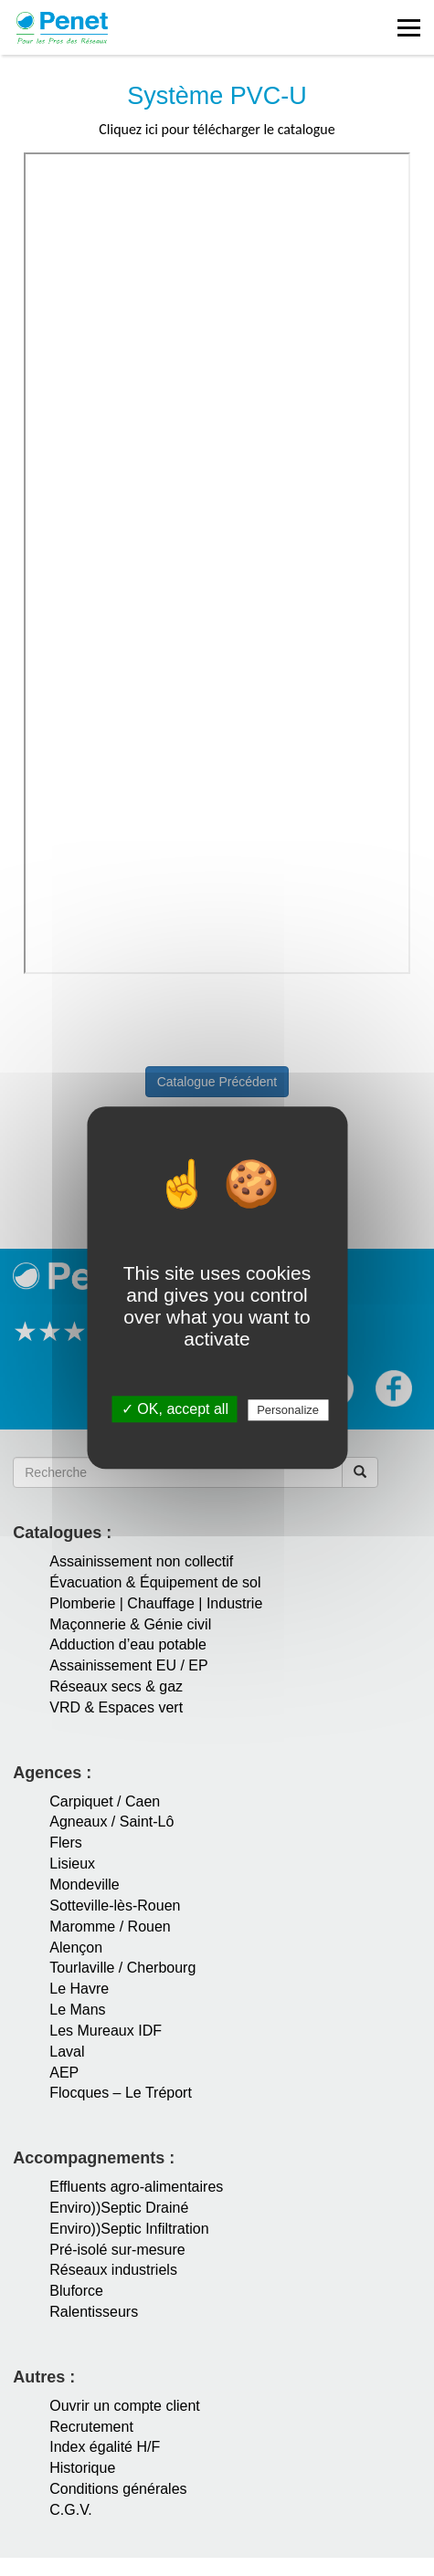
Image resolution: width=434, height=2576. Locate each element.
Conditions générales (117, 2489)
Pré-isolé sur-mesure (117, 2249)
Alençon (75, 1947)
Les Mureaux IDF (105, 2030)
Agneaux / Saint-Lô (111, 1821)
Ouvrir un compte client (124, 2406)
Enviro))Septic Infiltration (128, 2228)
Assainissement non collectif (141, 1561)
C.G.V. (70, 2510)
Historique (82, 2468)
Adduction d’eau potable (127, 1644)
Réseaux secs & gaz (116, 1686)
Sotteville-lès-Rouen (114, 1905)
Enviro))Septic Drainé (118, 2207)
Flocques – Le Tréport (120, 2092)
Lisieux (72, 1863)
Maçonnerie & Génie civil (130, 1624)
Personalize (288, 1411)
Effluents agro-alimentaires (136, 2186)
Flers (65, 1842)
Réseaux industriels (113, 2270)
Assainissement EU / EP (128, 1665)
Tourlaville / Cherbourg (122, 1967)
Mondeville (84, 1884)
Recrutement (91, 2427)
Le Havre (79, 1988)
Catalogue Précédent (217, 1081)
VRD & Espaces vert (116, 1707)
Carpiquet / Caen (104, 1801)
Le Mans (77, 2009)
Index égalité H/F (104, 2447)
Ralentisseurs (93, 2311)
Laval (66, 2051)
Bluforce (76, 2291)
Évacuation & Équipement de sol (154, 1582)
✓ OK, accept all (175, 1410)
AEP (64, 2072)
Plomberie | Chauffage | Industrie (155, 1603)
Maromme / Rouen (110, 1926)
